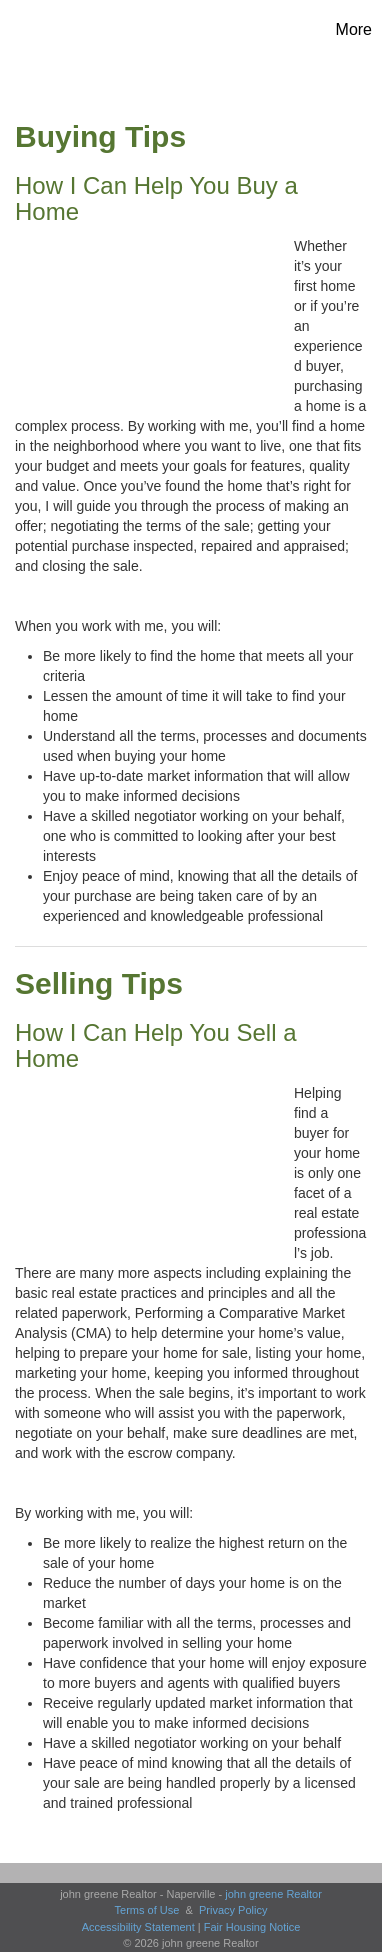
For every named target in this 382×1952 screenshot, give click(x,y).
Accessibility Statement (138, 1927)
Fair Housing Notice (252, 1927)
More (354, 29)
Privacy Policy (233, 1910)
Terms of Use (147, 1910)
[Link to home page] (55, 30)
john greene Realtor (273, 1894)
